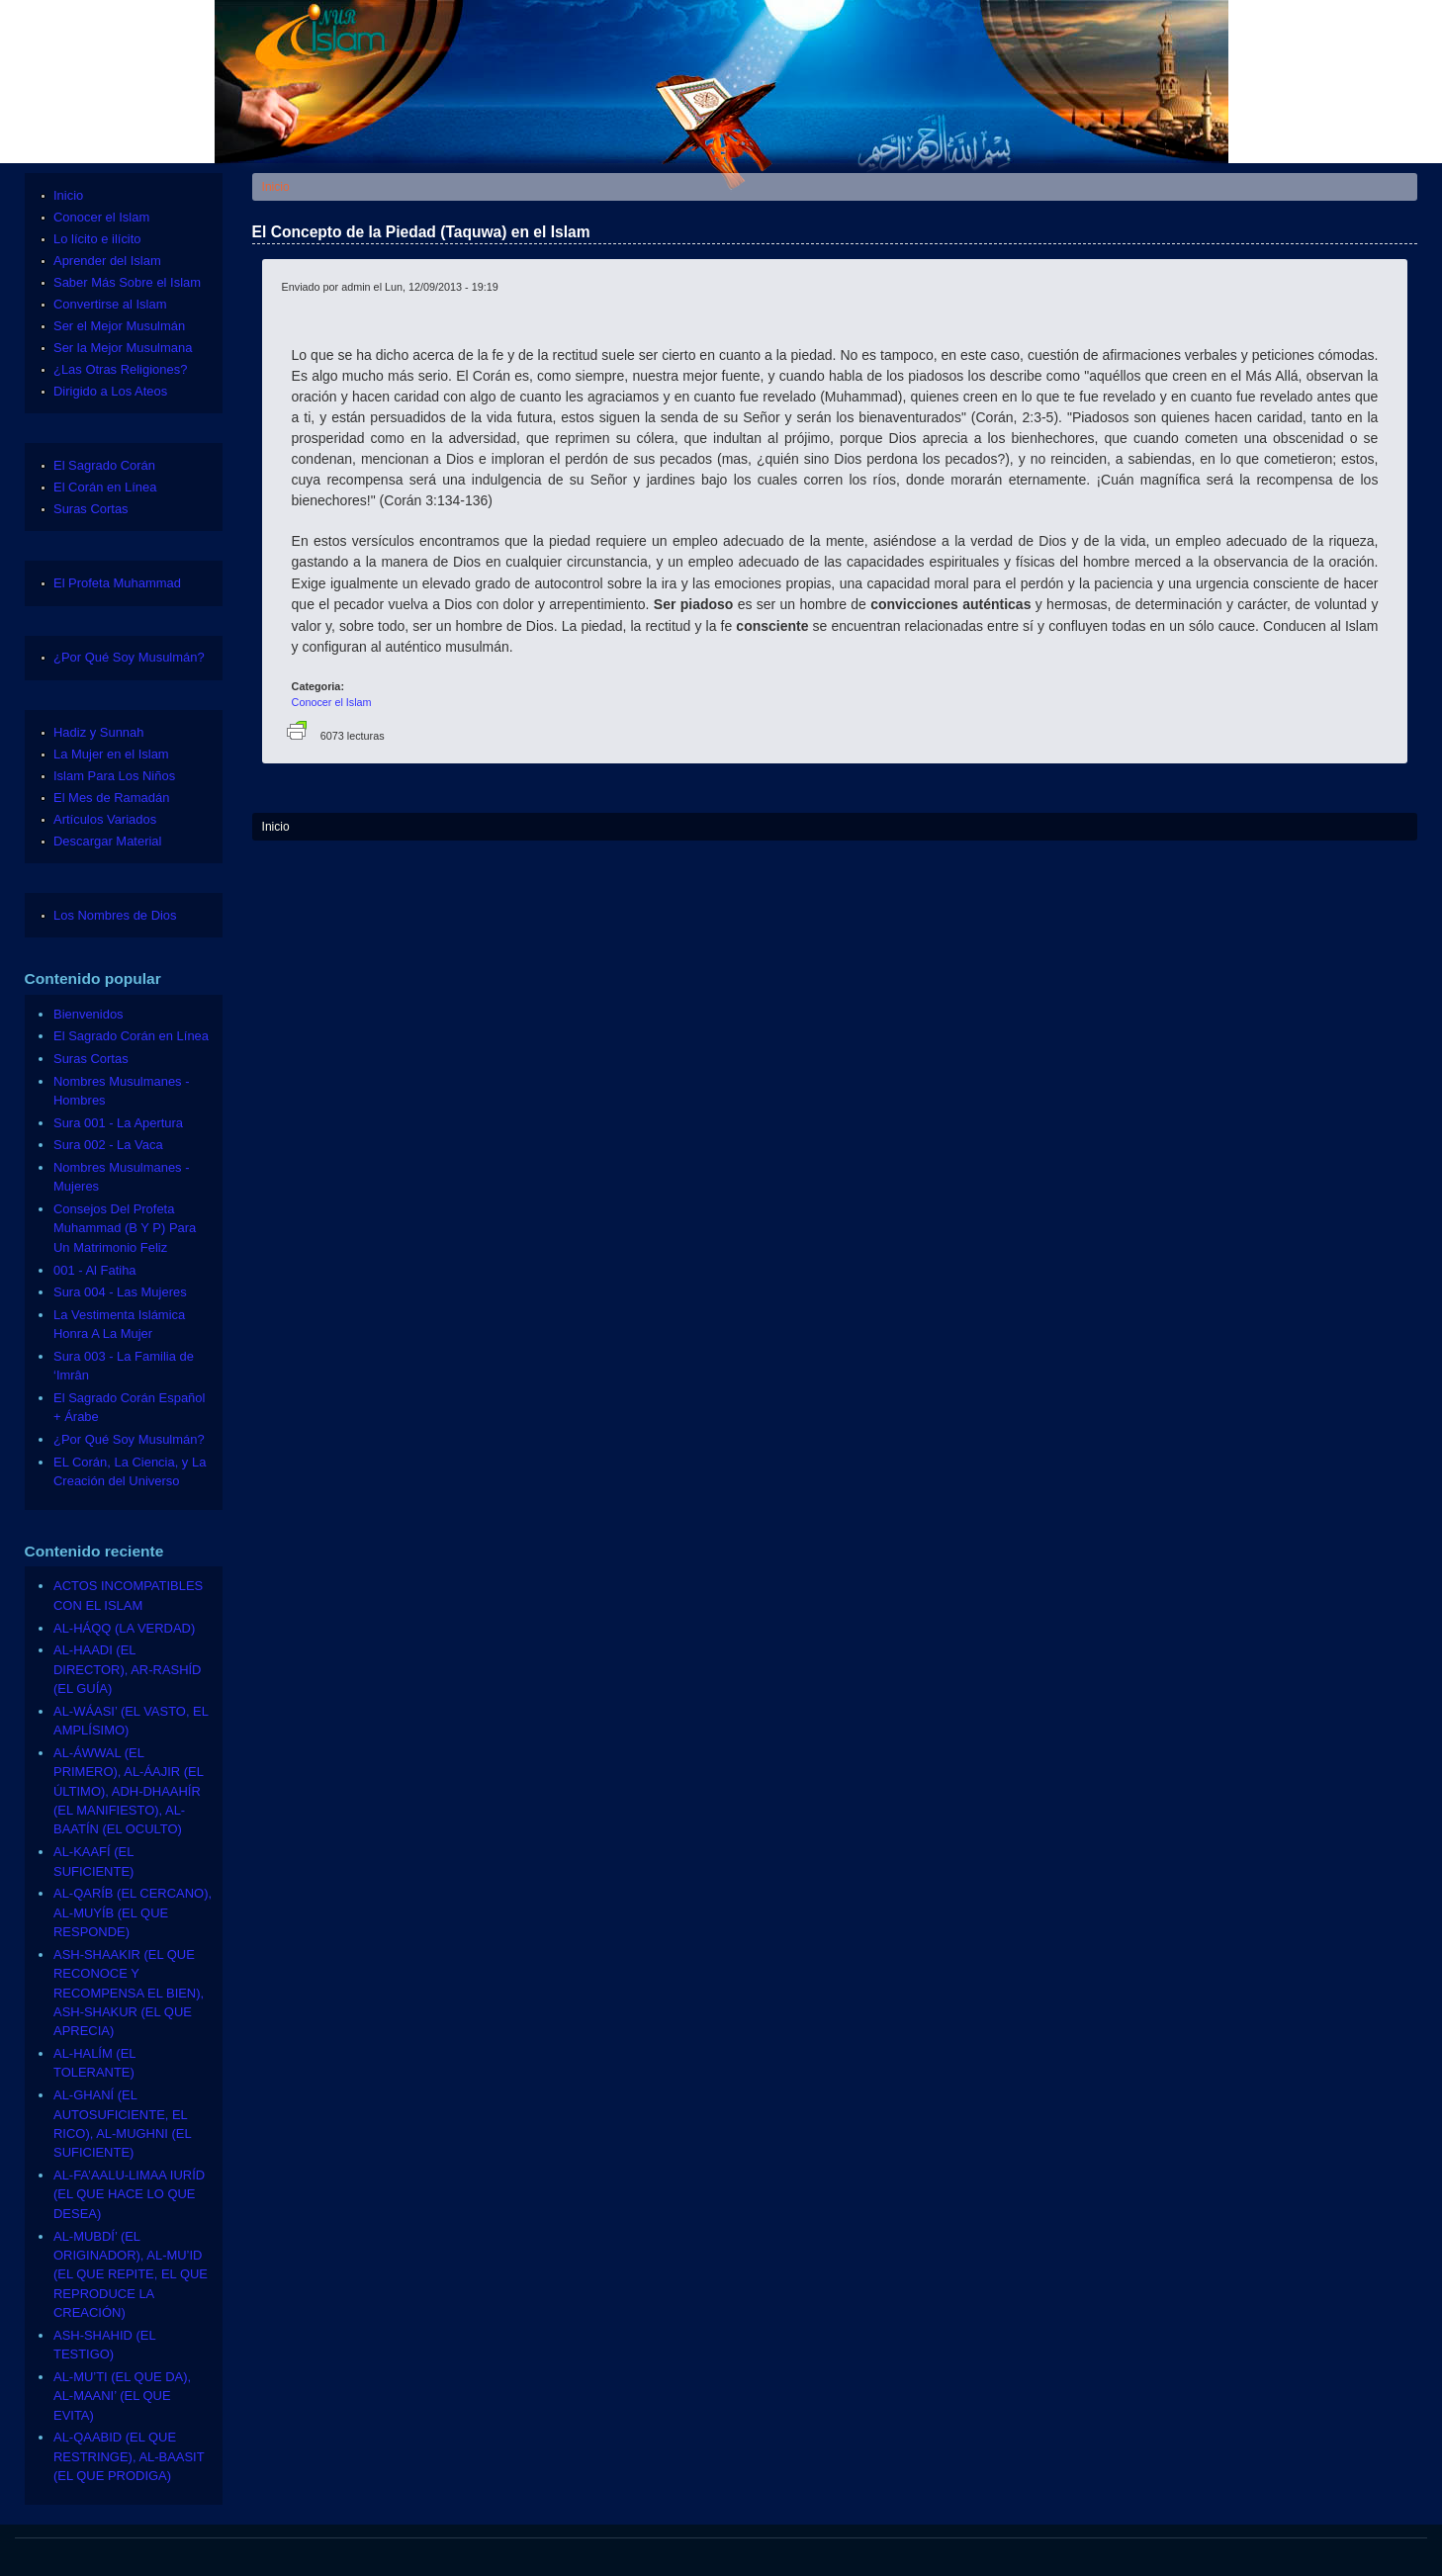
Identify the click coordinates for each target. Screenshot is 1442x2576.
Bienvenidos (88, 1014)
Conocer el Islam (332, 702)
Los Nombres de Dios (115, 915)
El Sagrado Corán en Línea (131, 1035)
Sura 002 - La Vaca (108, 1144)
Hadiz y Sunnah (98, 732)
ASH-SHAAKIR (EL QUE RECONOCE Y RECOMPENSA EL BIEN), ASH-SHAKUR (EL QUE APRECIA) (128, 1993)
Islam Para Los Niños (114, 775)
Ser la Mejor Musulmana (122, 347)
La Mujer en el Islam (111, 754)
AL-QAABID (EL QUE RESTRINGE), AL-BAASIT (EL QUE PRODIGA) (128, 2456)
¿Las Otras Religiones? (120, 369)
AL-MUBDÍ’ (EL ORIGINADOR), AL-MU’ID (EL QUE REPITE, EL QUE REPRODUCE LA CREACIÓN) (130, 2275)
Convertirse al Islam (109, 304)
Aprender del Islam (107, 260)
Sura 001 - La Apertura (118, 1122)
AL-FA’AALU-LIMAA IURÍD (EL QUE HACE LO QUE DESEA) (129, 2194)
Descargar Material (107, 841)
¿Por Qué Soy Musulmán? (129, 657)
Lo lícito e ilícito (97, 238)
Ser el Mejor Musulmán (119, 325)
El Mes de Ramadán (111, 797)
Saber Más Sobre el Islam (127, 282)
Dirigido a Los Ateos (110, 391)
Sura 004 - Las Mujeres (120, 1292)
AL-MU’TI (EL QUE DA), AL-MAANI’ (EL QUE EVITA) (122, 2396)
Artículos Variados (104, 819)
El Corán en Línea (104, 487)
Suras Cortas (91, 508)
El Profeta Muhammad (117, 583)
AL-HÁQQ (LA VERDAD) (124, 1628)
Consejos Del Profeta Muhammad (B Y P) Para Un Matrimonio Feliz (124, 1228)
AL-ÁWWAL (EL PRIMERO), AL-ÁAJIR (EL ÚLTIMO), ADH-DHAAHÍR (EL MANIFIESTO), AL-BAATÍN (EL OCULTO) (128, 1791)
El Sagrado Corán (104, 465)
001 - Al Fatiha (94, 1270)
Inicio (276, 187)
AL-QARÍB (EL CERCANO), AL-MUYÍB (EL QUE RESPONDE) (132, 1912)
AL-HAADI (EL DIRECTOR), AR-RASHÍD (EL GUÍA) (127, 1669)
